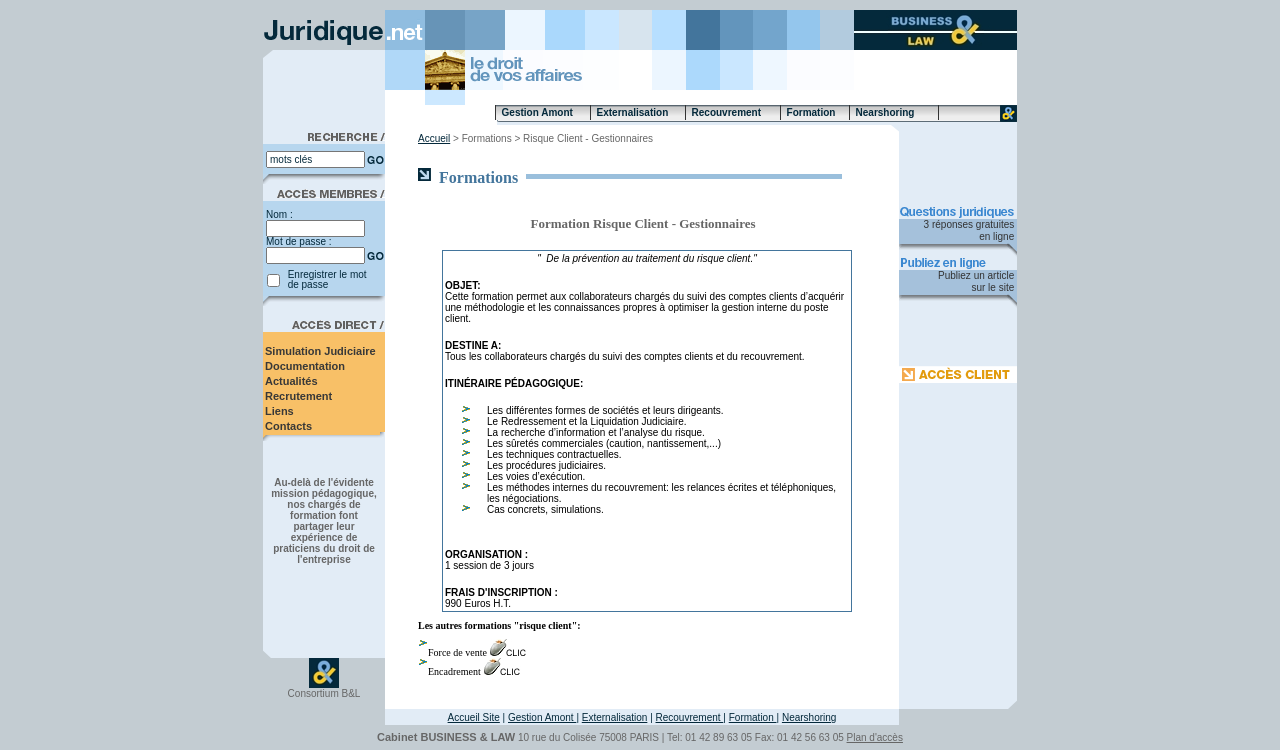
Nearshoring (809, 717)
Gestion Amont (542, 717)
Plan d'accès (875, 737)
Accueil (434, 138)
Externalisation (615, 717)
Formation (753, 717)
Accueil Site (474, 717)
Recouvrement (690, 717)
